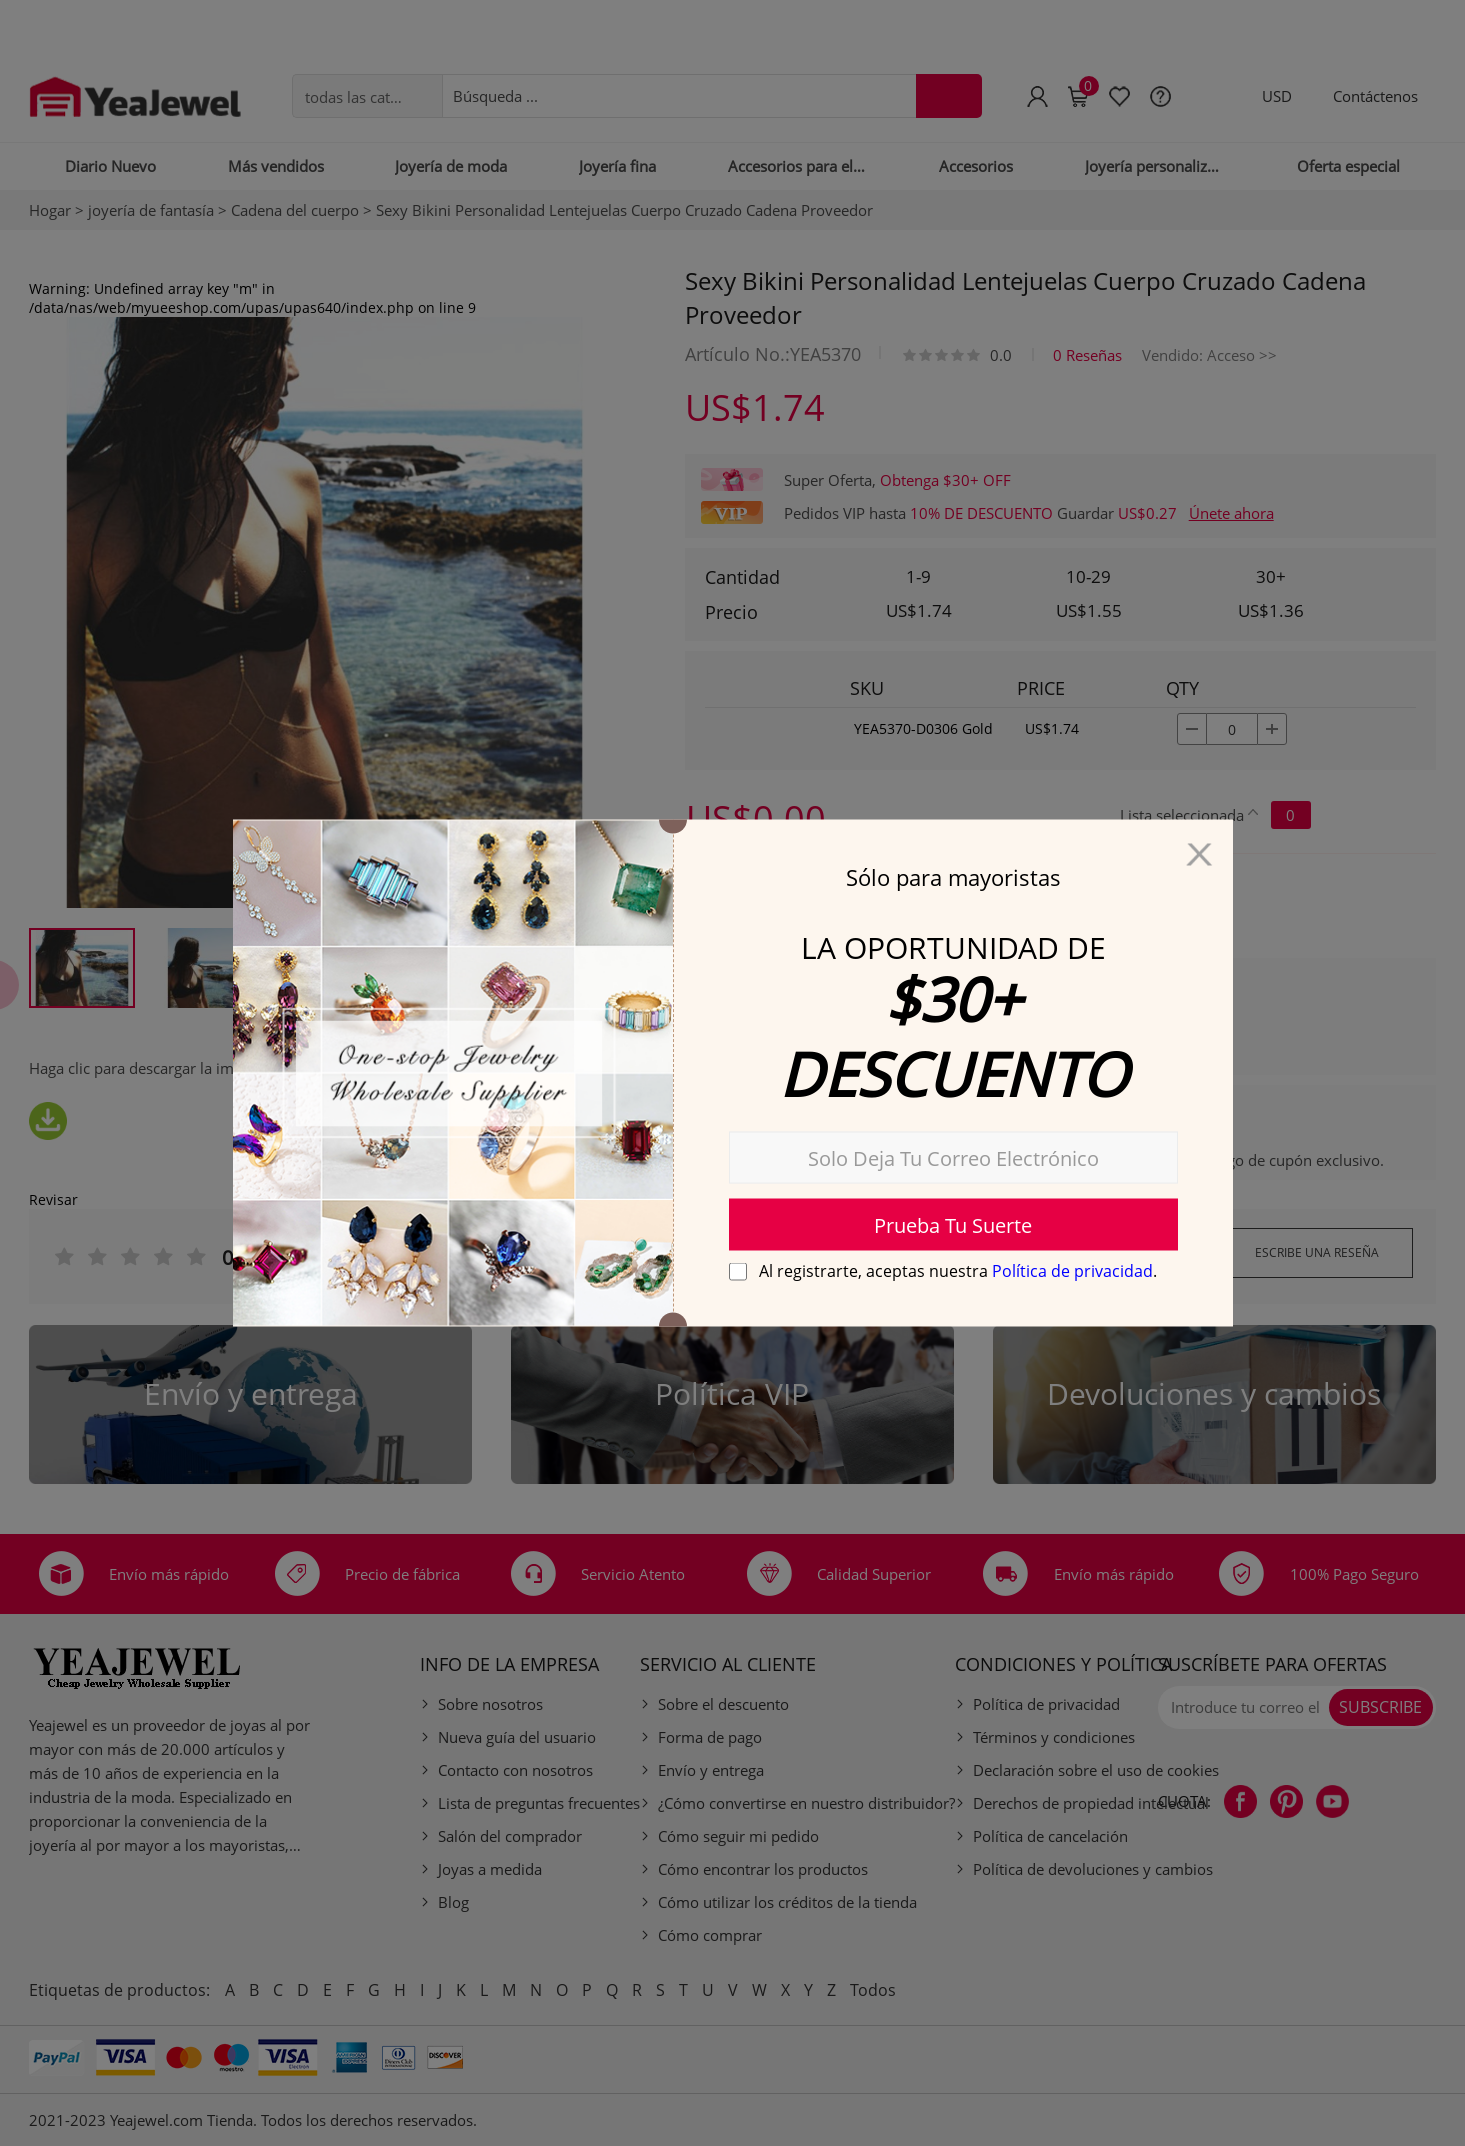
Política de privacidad (1072, 1271)
